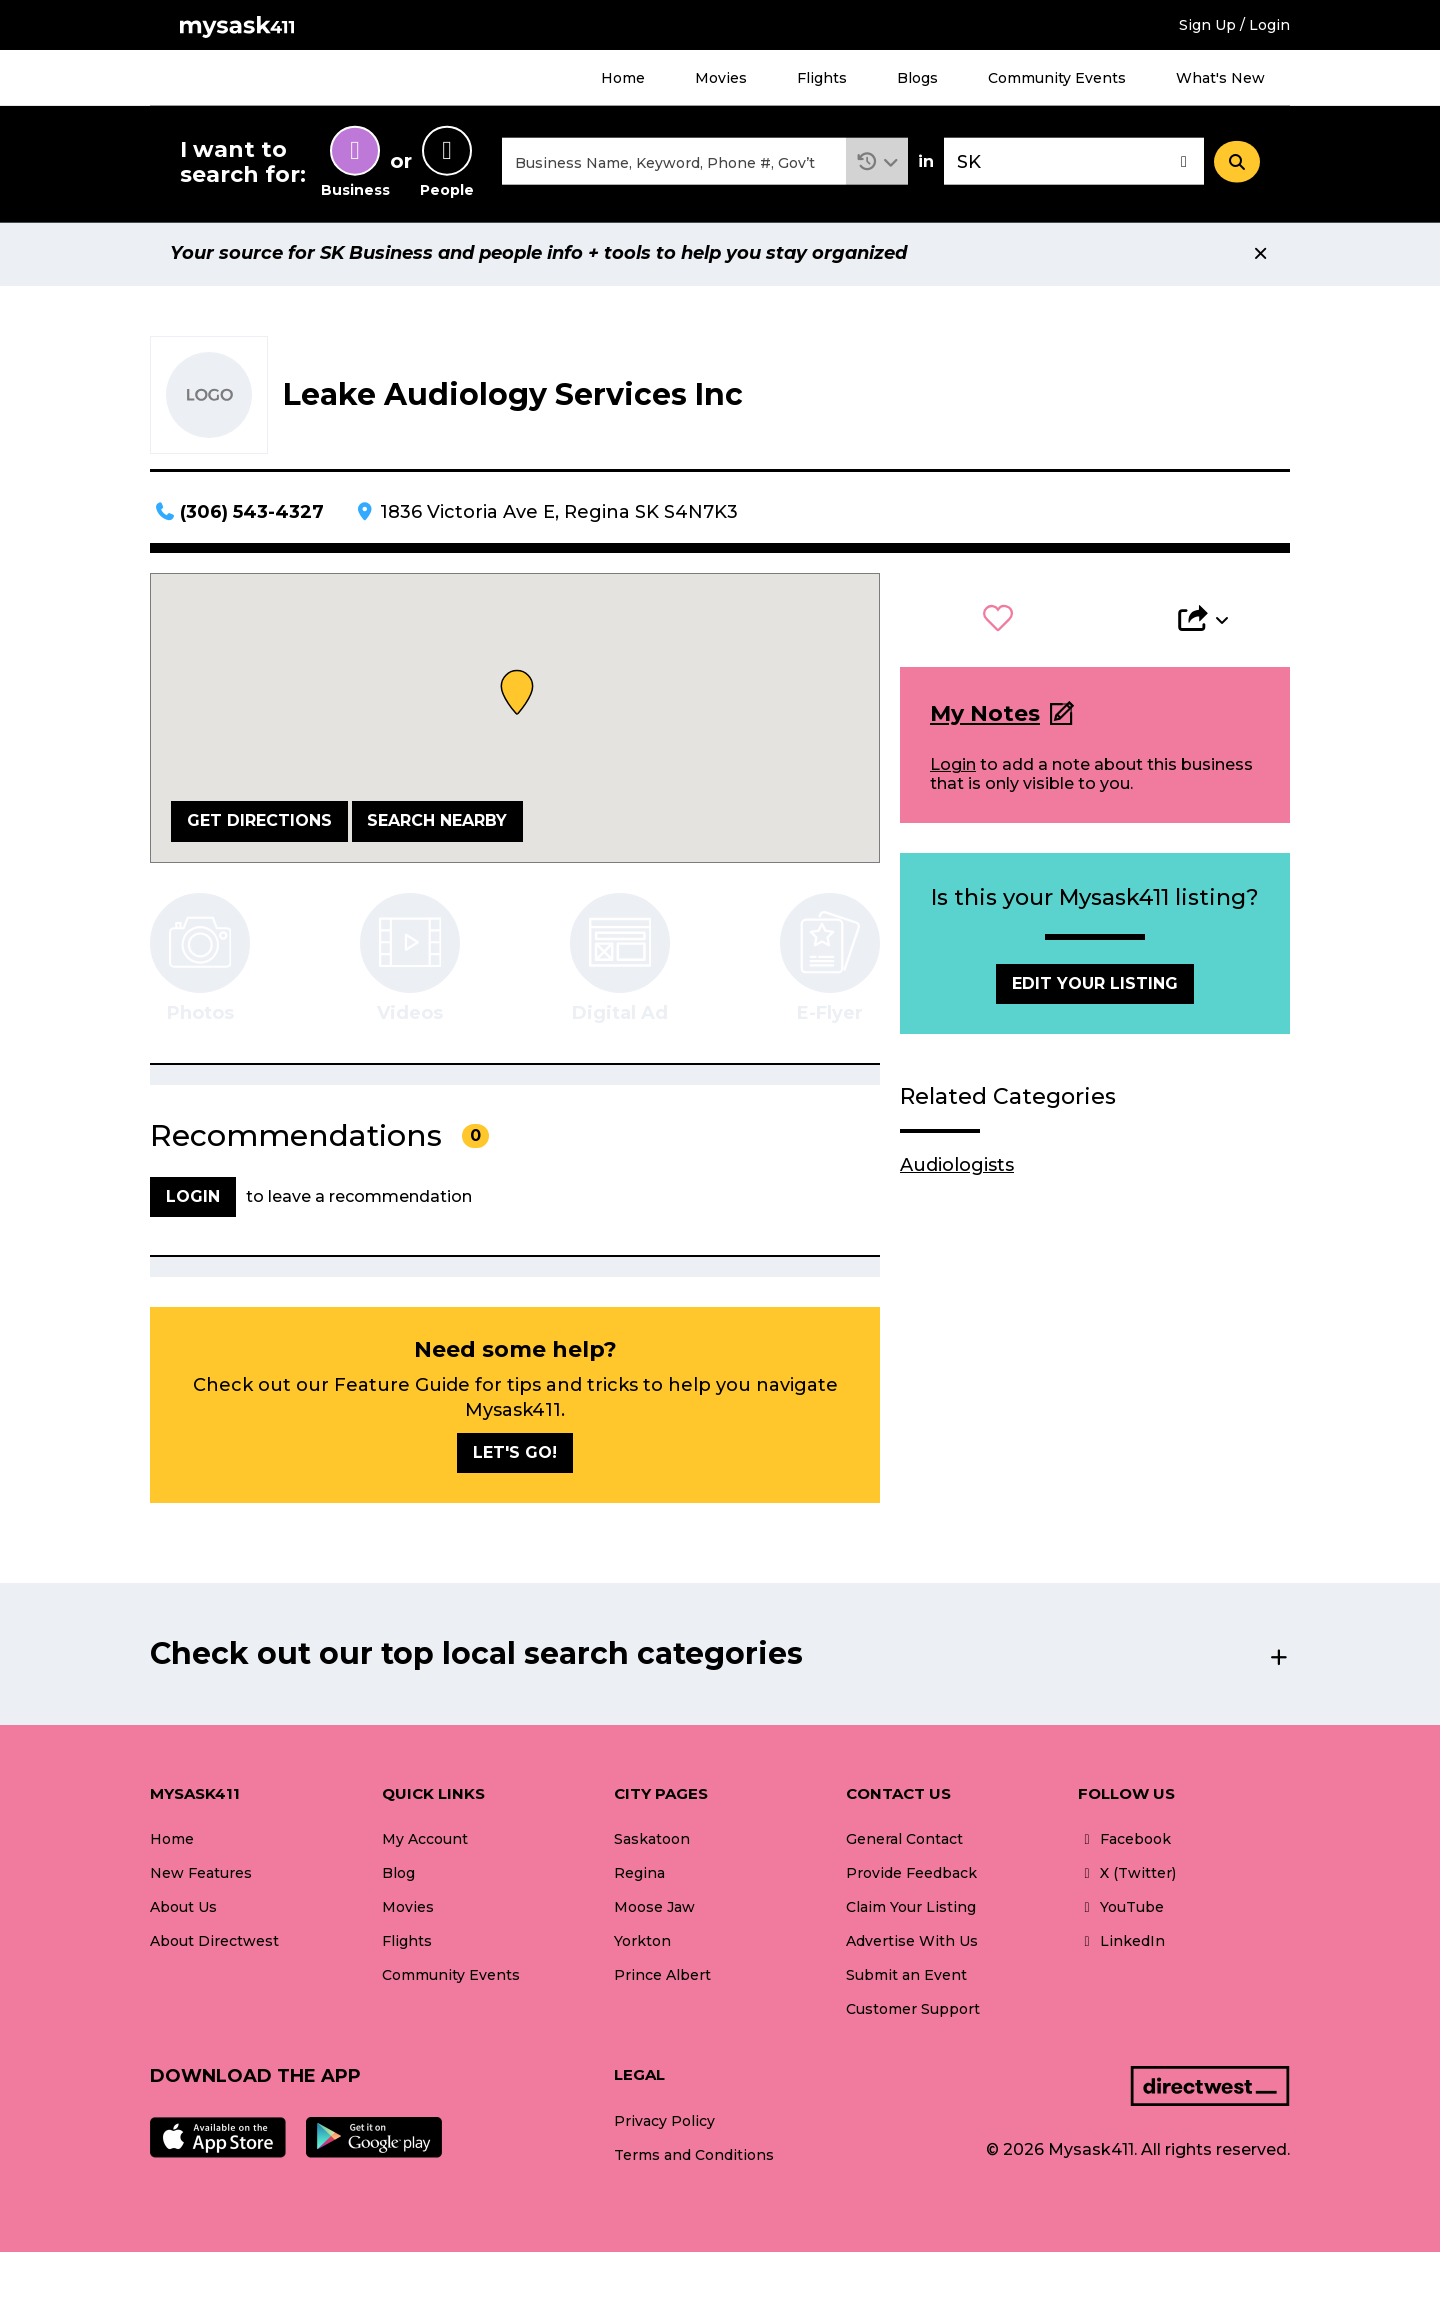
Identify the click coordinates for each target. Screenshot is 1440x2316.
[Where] (1074, 163)
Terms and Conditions (694, 2158)
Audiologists (957, 1168)
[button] (877, 163)
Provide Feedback (911, 1876)
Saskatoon (652, 1842)
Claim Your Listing (911, 1910)
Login (953, 767)
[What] (674, 163)
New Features (201, 1876)
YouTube (1121, 1910)
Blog (398, 1876)
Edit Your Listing (1095, 986)
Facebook (1124, 1842)
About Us (183, 1910)
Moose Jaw (654, 1910)
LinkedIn (1121, 1944)
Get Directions (259, 823)
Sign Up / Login (1234, 25)
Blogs (917, 78)
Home (623, 78)
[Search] (1237, 163)
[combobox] (674, 163)
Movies (721, 78)
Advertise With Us (912, 1944)
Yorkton (642, 1944)
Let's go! (515, 1455)
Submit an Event (906, 1978)
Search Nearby (437, 823)
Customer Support (913, 2012)
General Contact (904, 1842)
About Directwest (214, 1944)
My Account (425, 1842)
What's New (1220, 78)
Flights (822, 78)
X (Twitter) (1127, 1876)
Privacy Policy (664, 2124)
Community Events (1057, 78)
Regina (639, 1876)
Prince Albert (662, 1978)
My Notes (985, 716)
